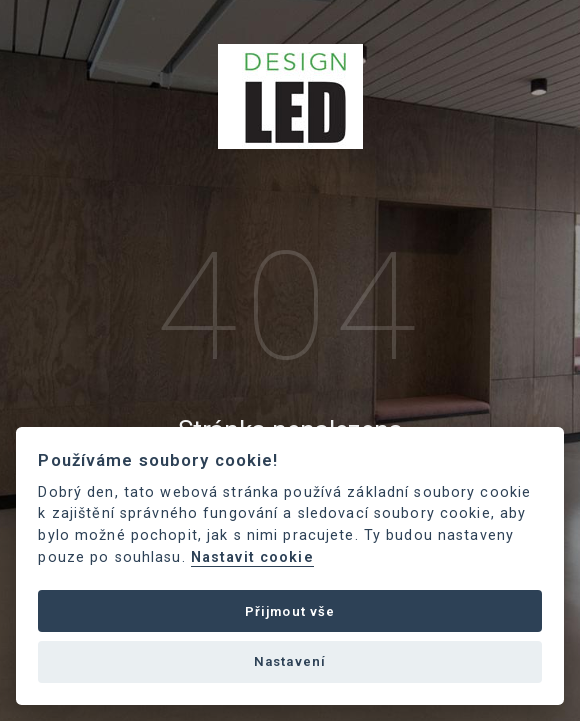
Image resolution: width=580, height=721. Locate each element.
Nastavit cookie (252, 557)
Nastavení (290, 661)
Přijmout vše (290, 611)
